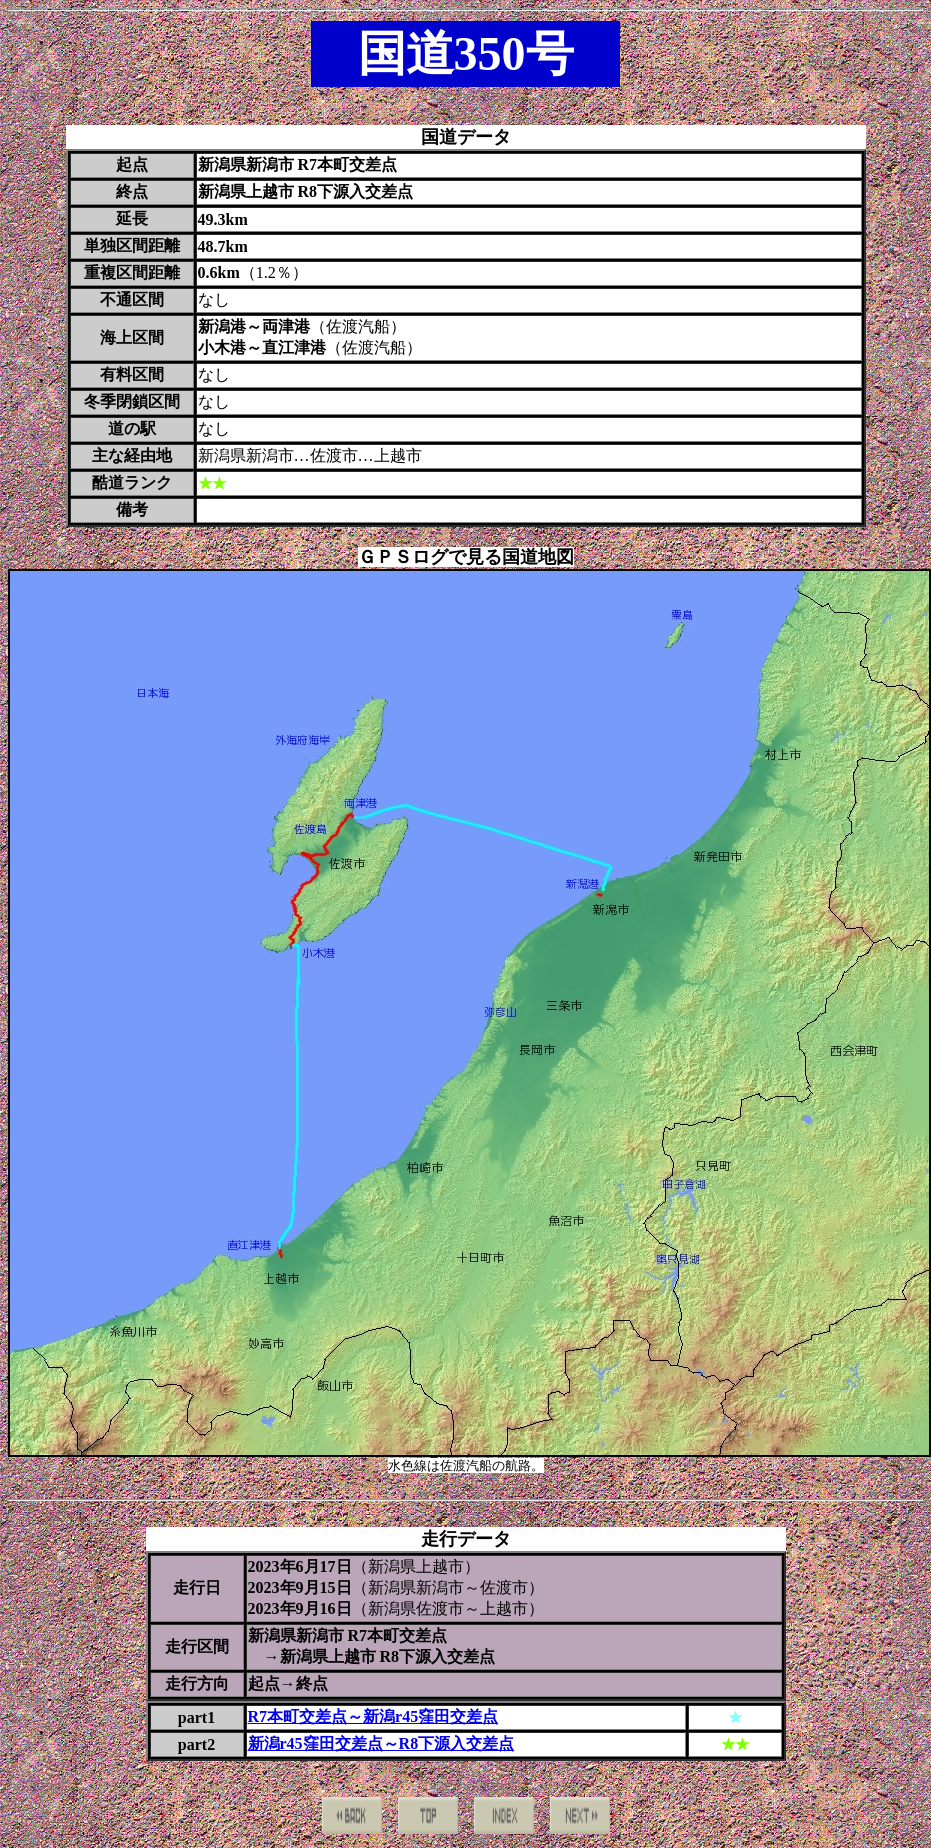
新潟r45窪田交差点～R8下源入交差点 (381, 1743)
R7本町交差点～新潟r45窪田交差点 (373, 1716)
